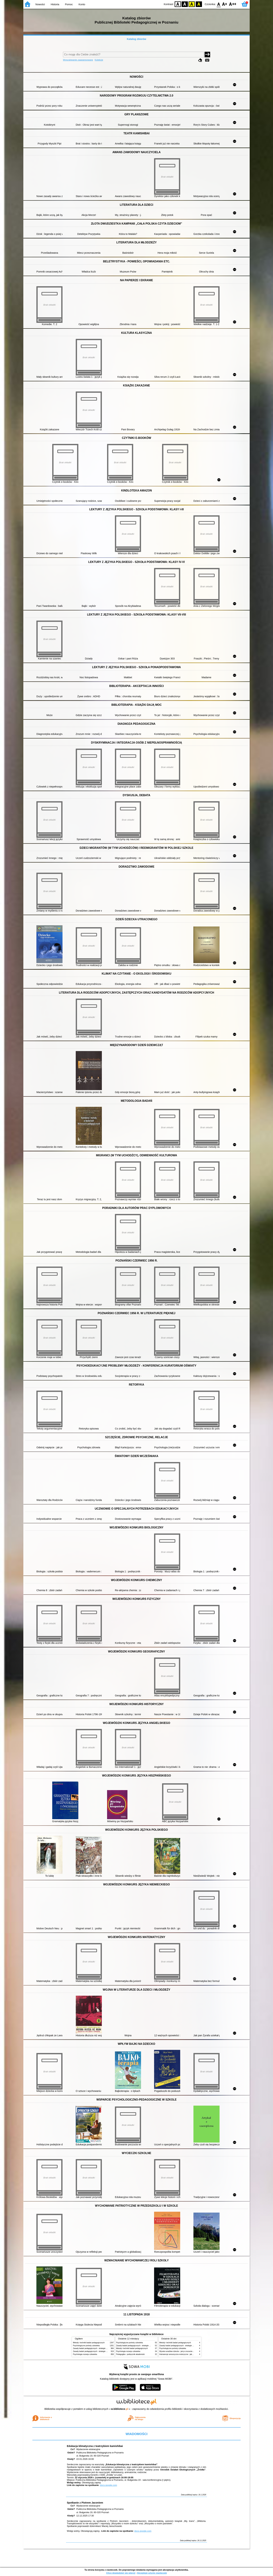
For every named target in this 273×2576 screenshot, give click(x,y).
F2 (232, 3)
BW (184, 3)
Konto (82, 4)
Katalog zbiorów (136, 39)
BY (199, 3)
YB (192, 3)
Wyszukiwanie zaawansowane (78, 60)
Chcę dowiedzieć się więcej (120, 2573)
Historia (55, 4)
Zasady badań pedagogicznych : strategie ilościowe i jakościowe (98, 2351)
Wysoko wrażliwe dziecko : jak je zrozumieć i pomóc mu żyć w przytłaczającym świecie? (193, 2351)
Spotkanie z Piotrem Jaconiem (85, 2502)
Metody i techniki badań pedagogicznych (89, 2343)
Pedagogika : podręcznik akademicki (130, 2354)
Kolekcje (99, 60)
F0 (218, 3)
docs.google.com (108, 2485)
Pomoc (69, 4)
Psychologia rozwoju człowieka (85, 2354)
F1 (224, 3)
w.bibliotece (119, 2409)
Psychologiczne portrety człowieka (86, 2346)
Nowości (40, 4)
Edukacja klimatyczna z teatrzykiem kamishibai (95, 2446)
